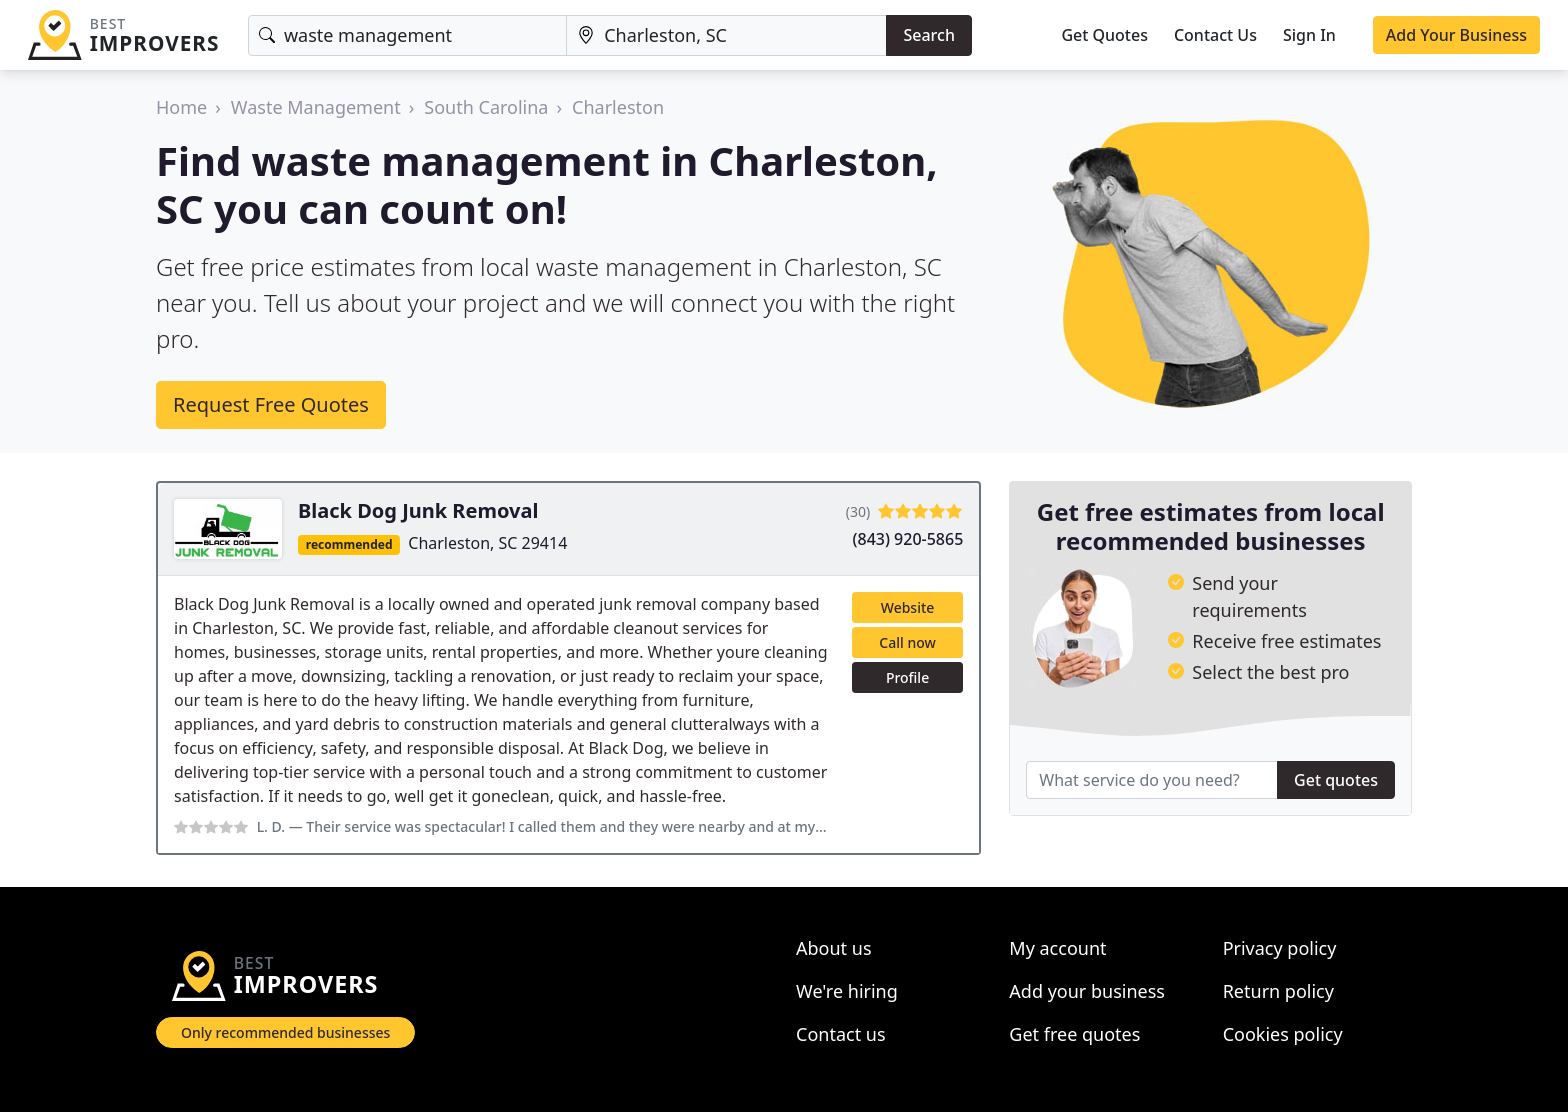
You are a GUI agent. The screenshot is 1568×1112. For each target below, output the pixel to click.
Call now (907, 642)
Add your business (1087, 991)
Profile (907, 677)
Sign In (1309, 35)
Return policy (1278, 991)
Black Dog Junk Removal (418, 510)
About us (834, 948)
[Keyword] (407, 35)
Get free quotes (1074, 1034)
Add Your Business (1456, 35)
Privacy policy (1280, 948)
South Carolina (486, 107)
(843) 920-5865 (908, 539)
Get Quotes (1104, 35)
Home (181, 107)
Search (928, 35)
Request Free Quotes (271, 404)
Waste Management (316, 107)
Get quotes (1336, 780)
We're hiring (847, 991)
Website (908, 607)
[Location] (726, 35)
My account (1057, 948)
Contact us (841, 1034)
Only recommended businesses (285, 1032)
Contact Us (1215, 35)
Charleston (618, 107)
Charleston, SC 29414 (487, 543)
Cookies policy (1283, 1034)
